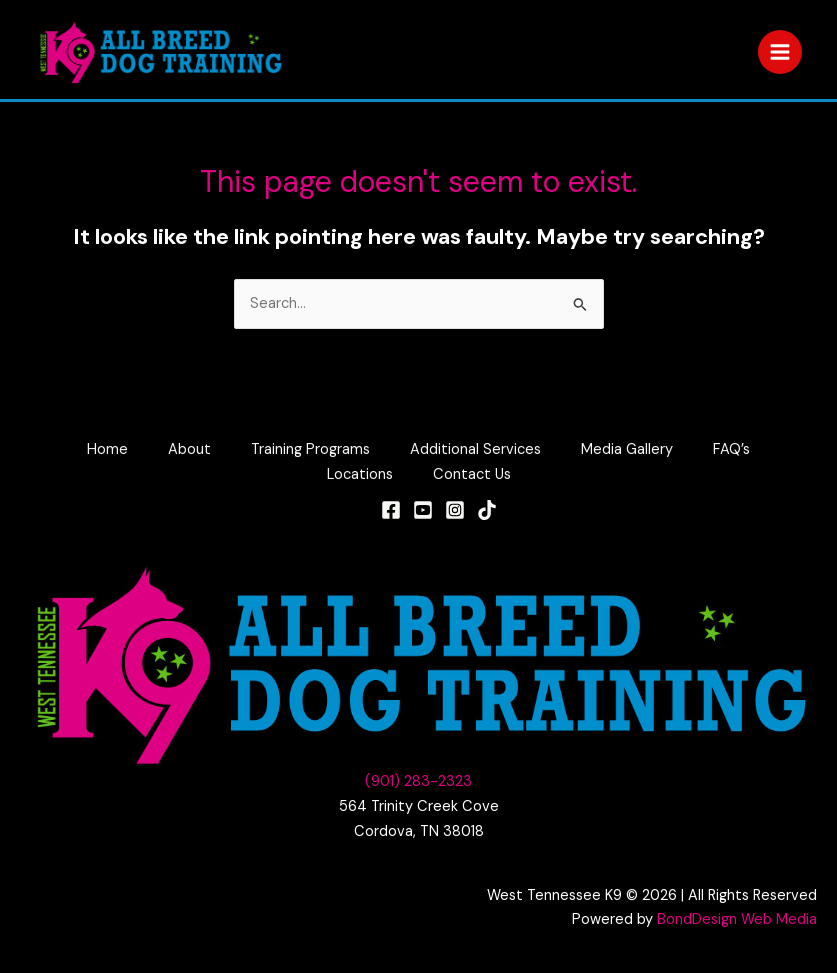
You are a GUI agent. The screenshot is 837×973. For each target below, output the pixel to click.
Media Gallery (627, 449)
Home (107, 449)
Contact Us (472, 474)
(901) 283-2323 (418, 781)
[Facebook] (391, 510)
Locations (360, 474)
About (189, 449)
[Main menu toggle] (780, 52)
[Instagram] (455, 510)
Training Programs (310, 449)
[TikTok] (487, 510)
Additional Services (475, 449)
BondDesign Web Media (737, 919)
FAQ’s (731, 449)
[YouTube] (423, 510)
